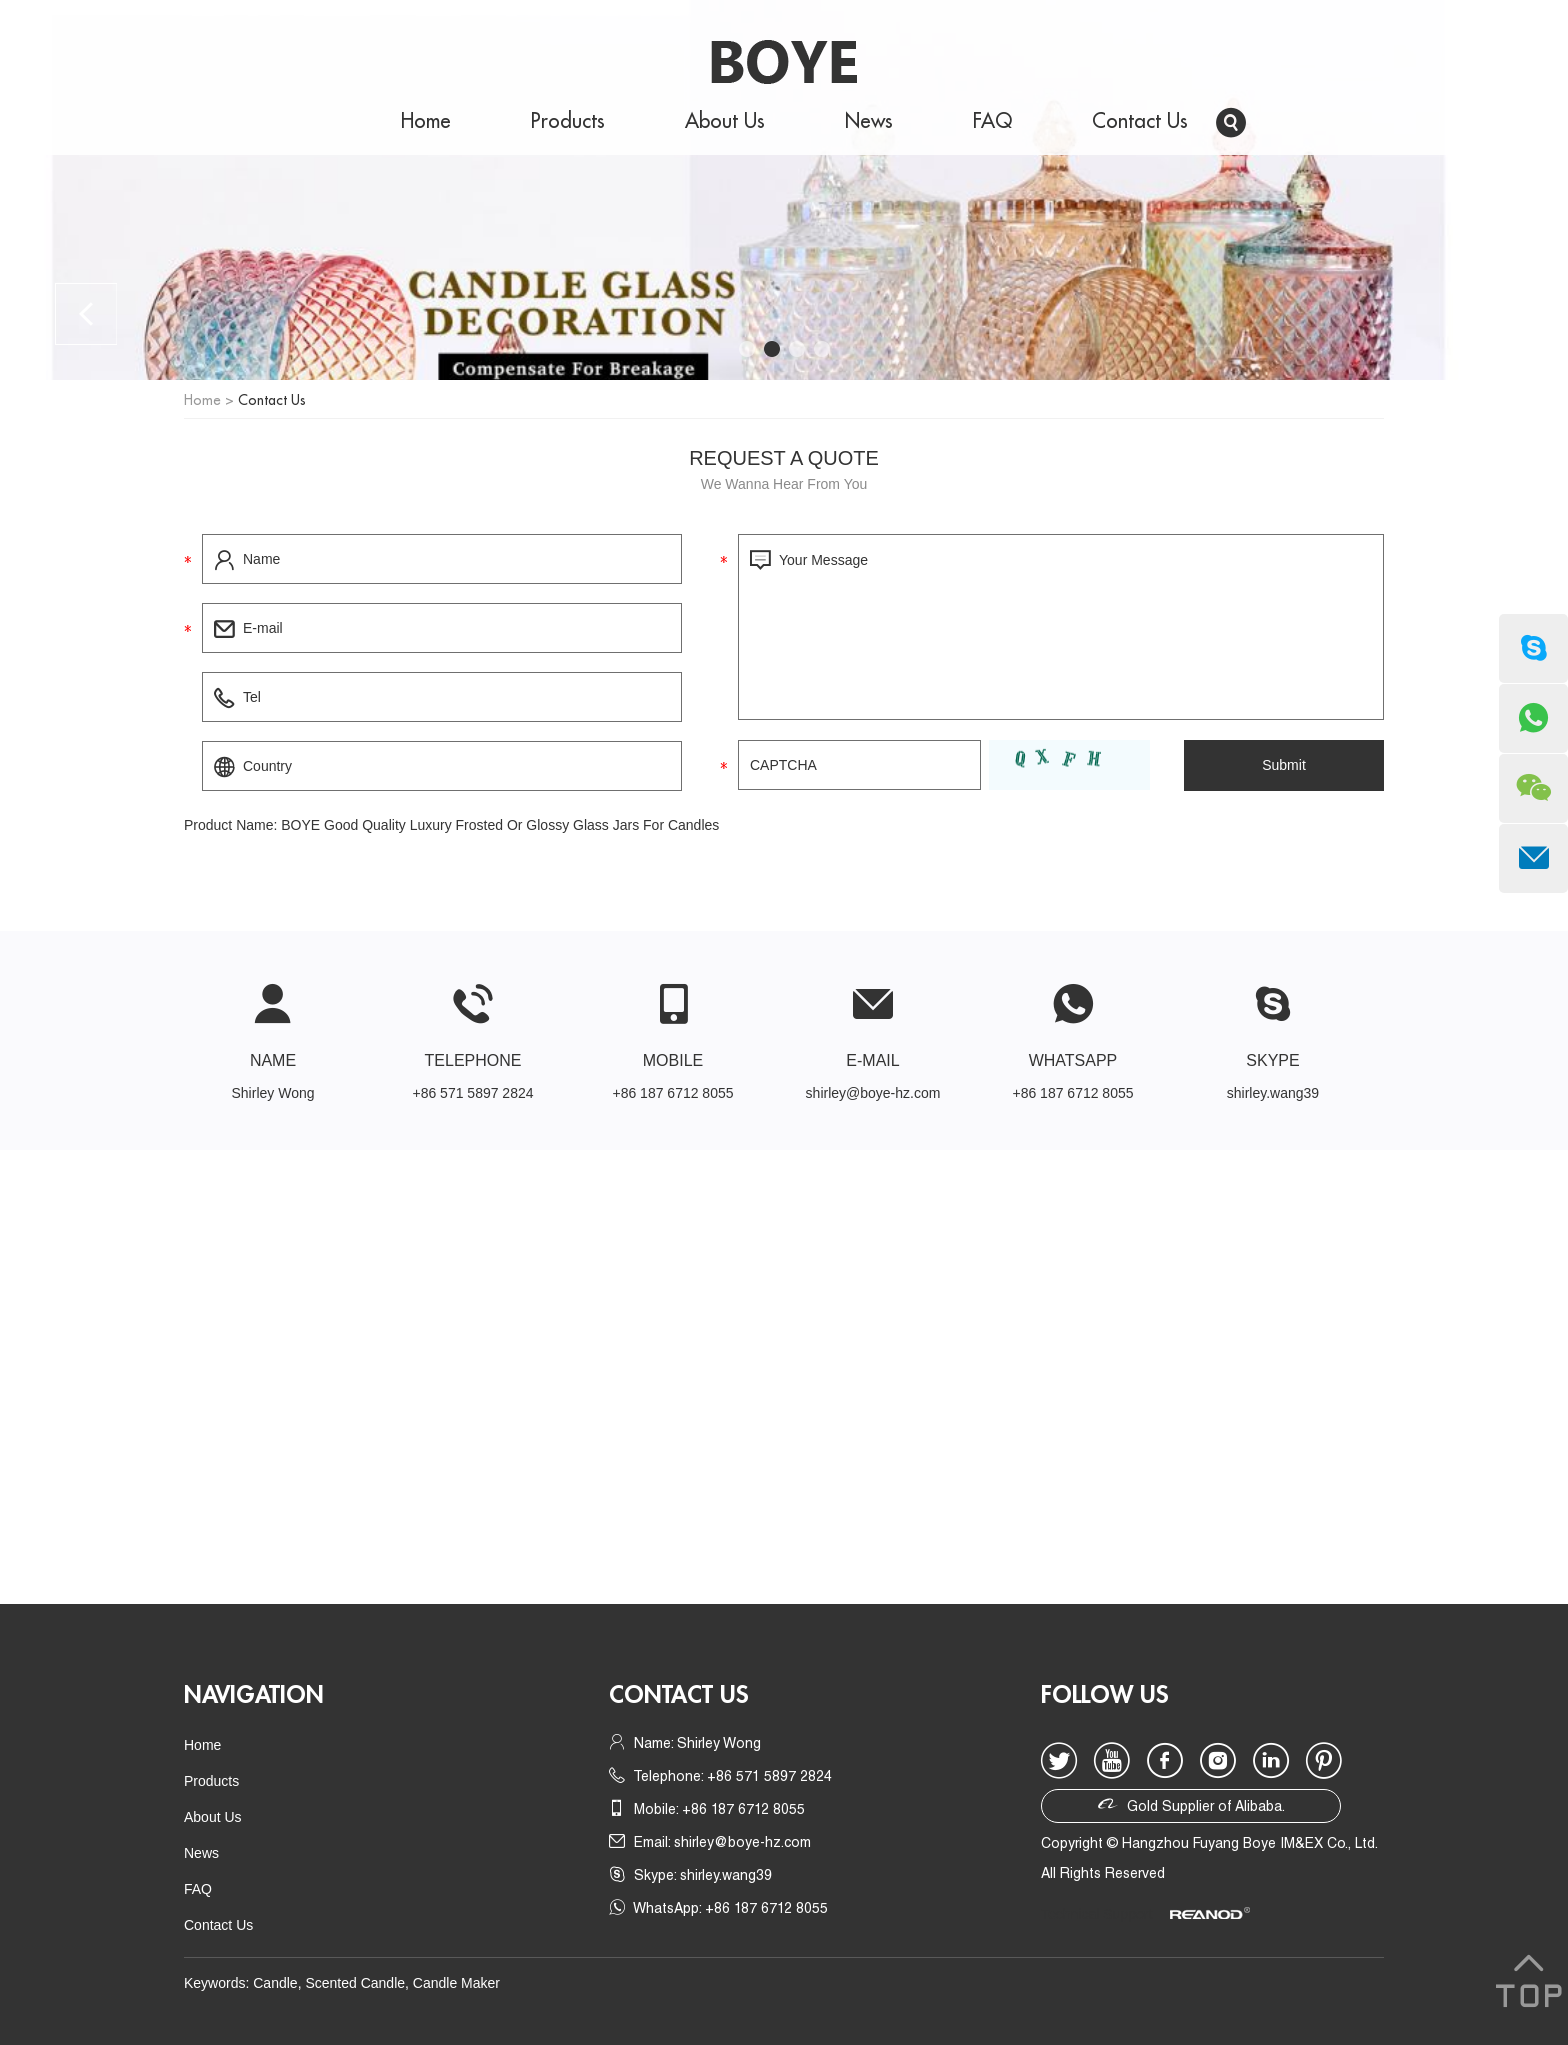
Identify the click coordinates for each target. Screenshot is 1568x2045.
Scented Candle (355, 1983)
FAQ (992, 121)
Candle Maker (456, 1983)
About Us (725, 121)
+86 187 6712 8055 (1072, 1093)
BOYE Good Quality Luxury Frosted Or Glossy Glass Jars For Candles (500, 825)
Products (568, 121)
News (869, 121)
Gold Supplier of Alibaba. (1191, 1804)
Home (426, 121)
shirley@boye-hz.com (873, 1093)
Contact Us (1140, 121)
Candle (275, 1983)
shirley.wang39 (1273, 1093)
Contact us (679, 1695)
